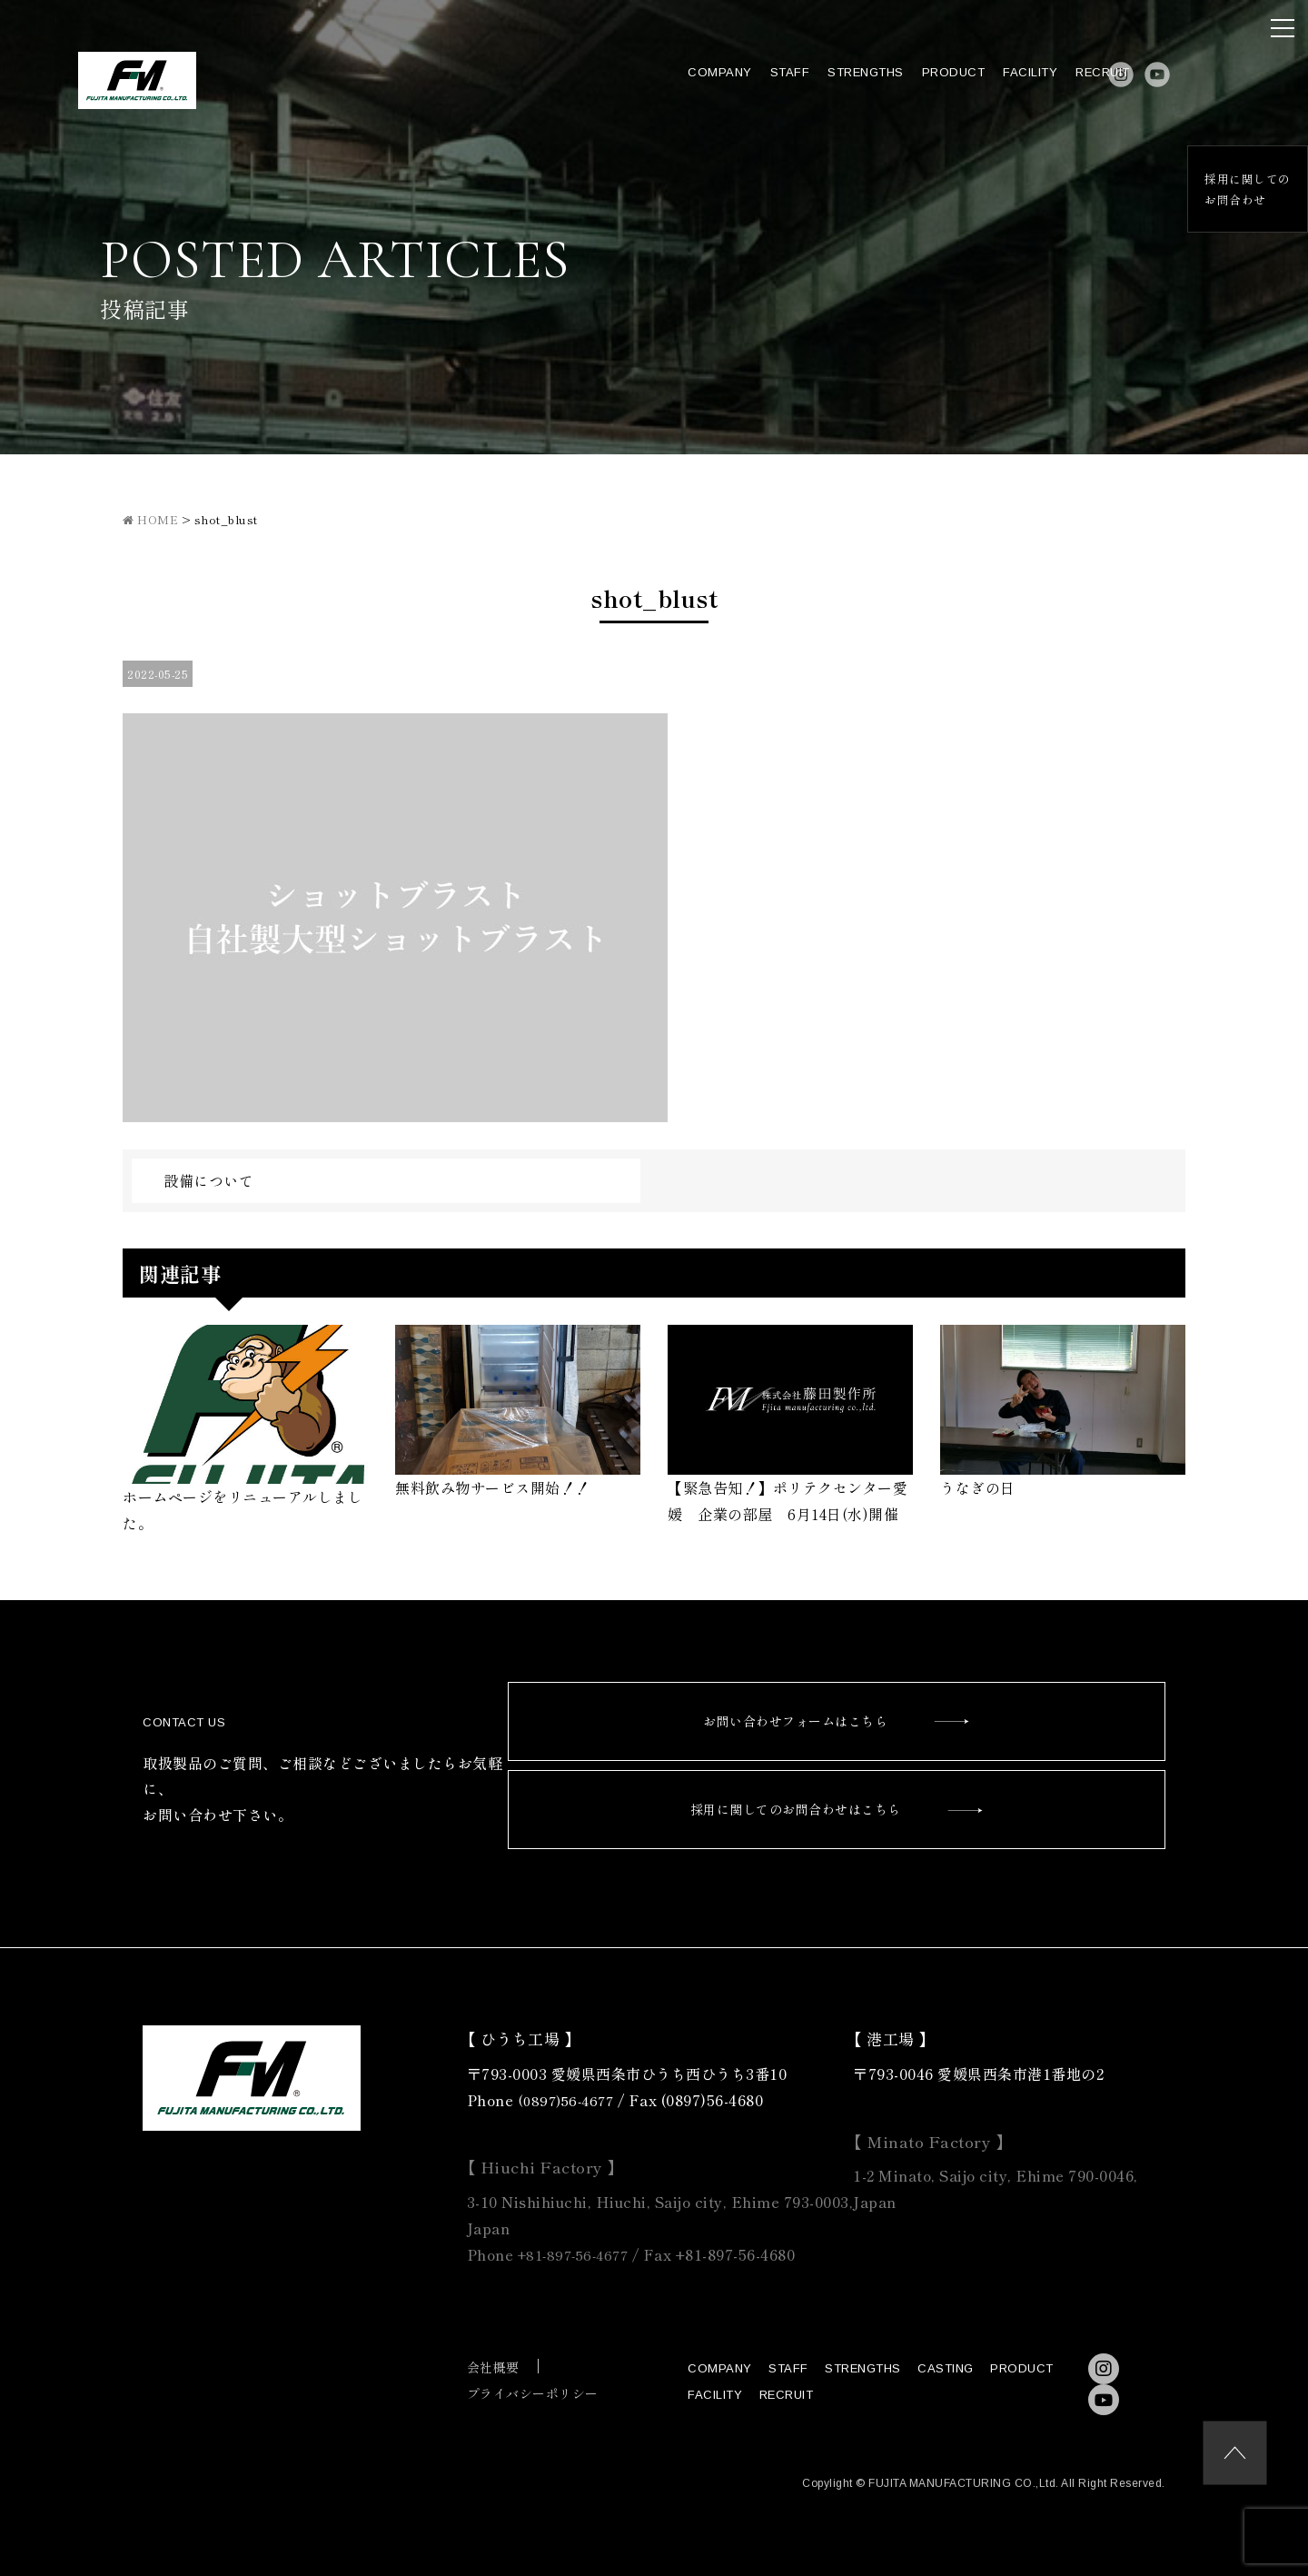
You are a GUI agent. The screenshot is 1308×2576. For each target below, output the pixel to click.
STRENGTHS (816, 83)
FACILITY (980, 83)
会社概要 (493, 2367)
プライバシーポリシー (533, 2393)
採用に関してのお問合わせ (1240, 190)
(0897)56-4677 (569, 2100)
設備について (208, 1180)
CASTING (945, 2368)
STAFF (739, 83)
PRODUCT (903, 83)
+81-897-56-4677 (578, 2254)
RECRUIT (1053, 83)
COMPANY (670, 83)
